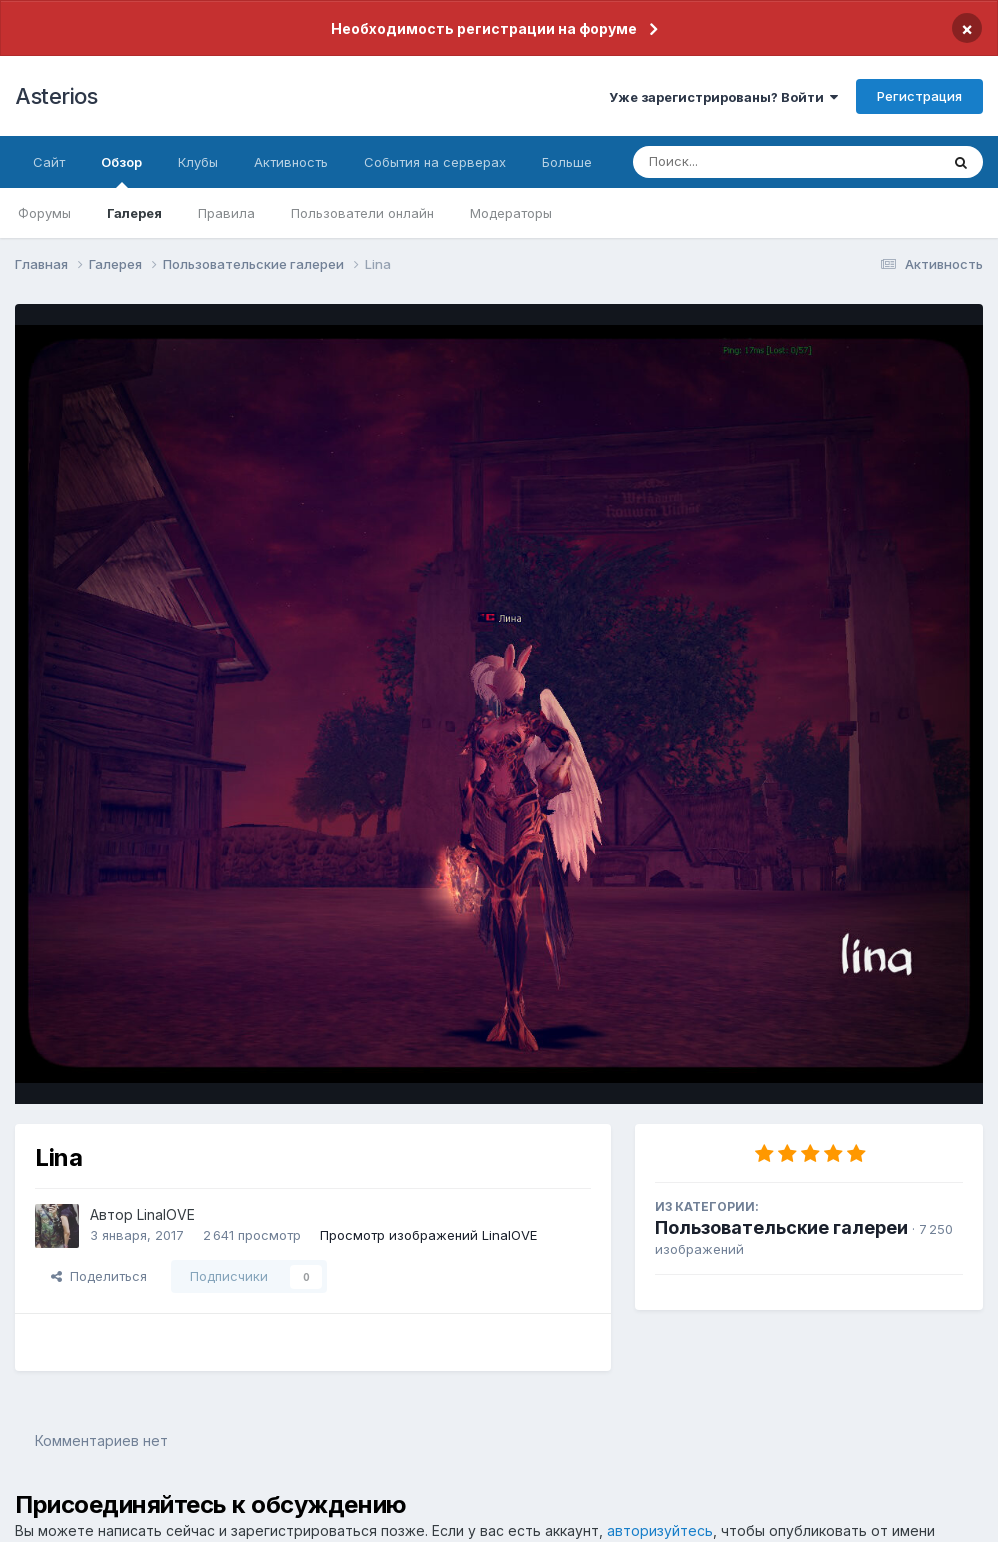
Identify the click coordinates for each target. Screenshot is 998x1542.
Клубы (198, 162)
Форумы (44, 213)
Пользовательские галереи (781, 1227)
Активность (291, 162)
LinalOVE (166, 1214)
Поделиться (99, 1276)
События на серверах (435, 162)
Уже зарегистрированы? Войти (723, 97)
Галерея (134, 213)
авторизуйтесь (660, 1530)
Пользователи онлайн (362, 213)
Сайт (49, 162)
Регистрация (919, 96)
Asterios (56, 96)
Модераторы (511, 213)
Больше (567, 162)
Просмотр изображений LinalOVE (428, 1235)
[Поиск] (748, 162)
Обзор (121, 171)
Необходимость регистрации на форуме (484, 28)
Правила (226, 213)
